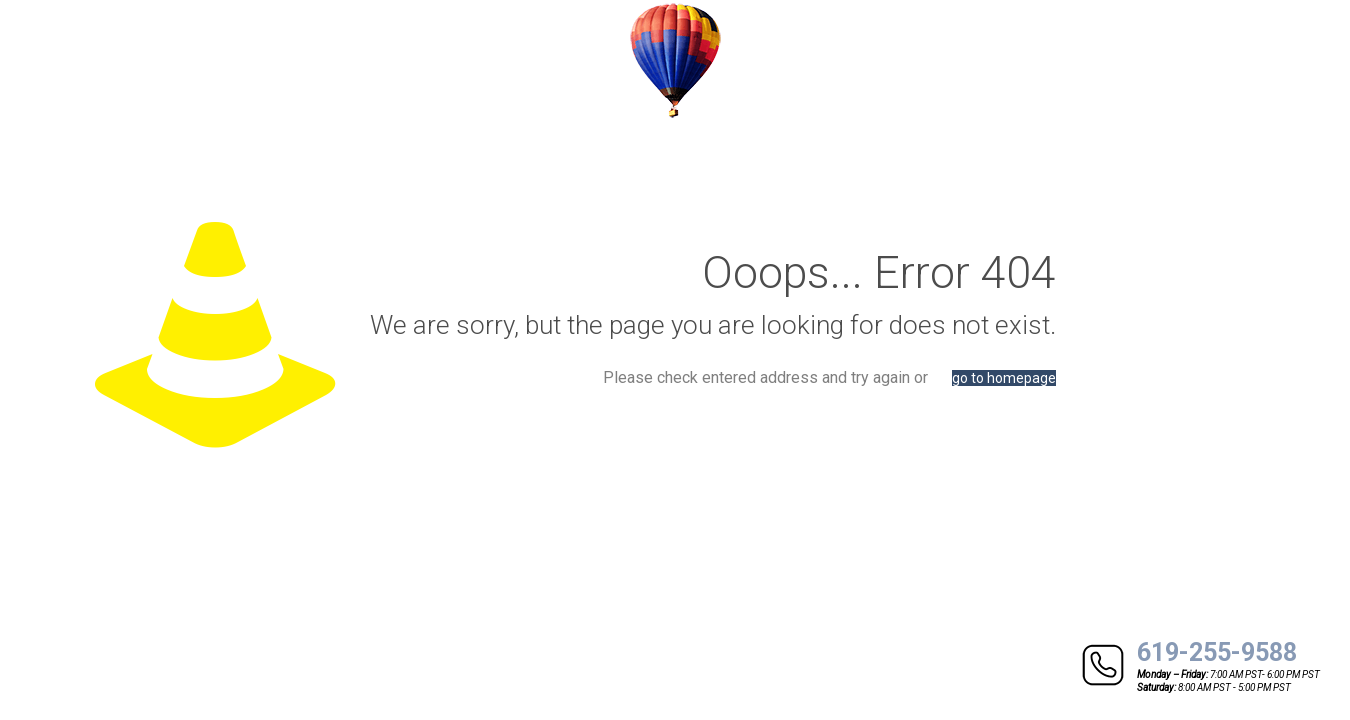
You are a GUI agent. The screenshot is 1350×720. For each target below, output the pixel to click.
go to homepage (1004, 378)
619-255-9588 (1217, 652)
